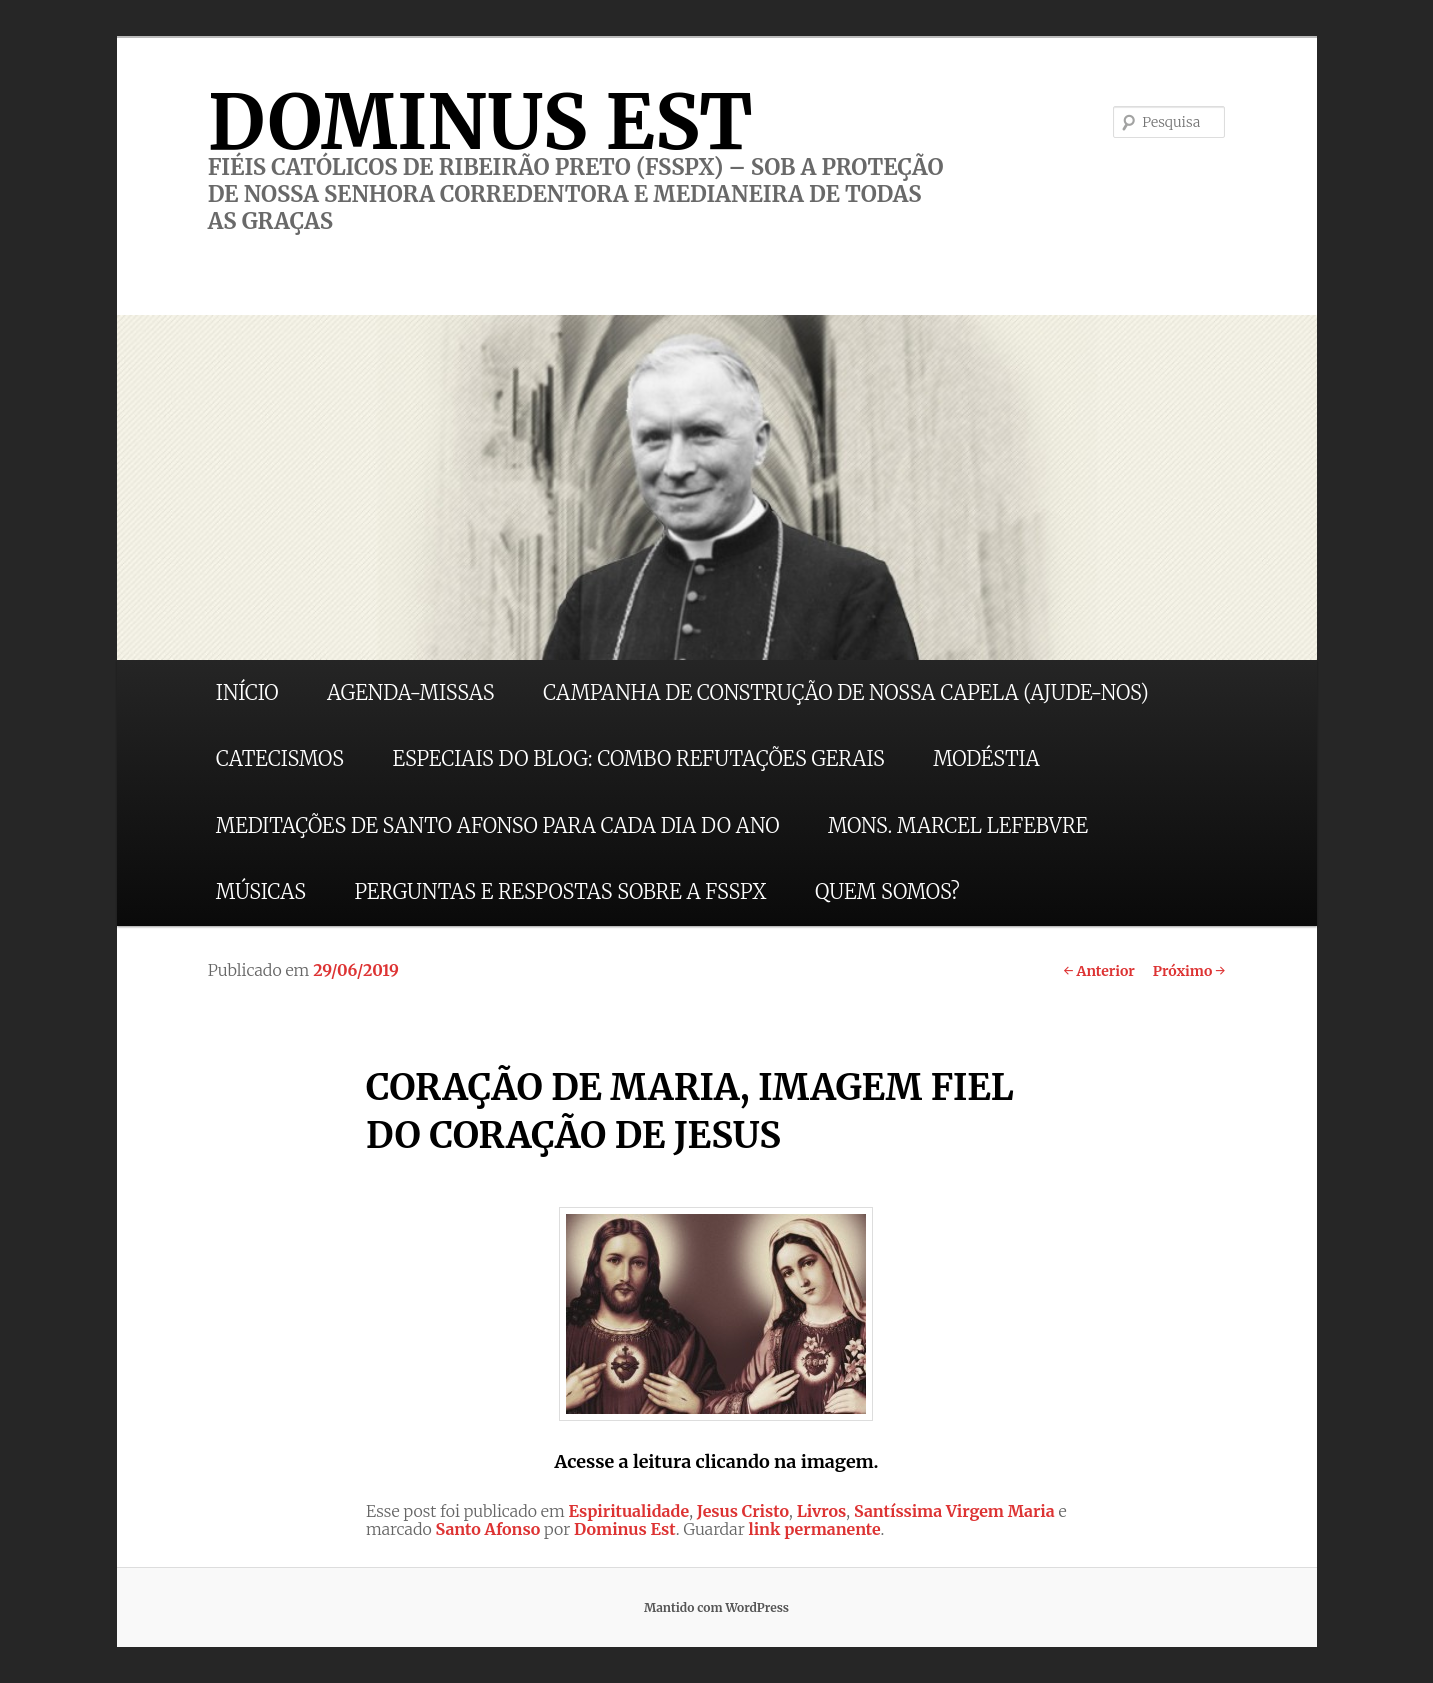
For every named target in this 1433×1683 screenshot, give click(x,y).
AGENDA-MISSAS (410, 692)
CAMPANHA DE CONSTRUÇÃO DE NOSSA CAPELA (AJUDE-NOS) (846, 692)
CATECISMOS (280, 758)
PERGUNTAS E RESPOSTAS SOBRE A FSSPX (561, 891)
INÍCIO (247, 692)
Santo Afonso (488, 1529)
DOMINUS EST (480, 122)
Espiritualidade (629, 1511)
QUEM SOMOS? (887, 891)
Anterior (1098, 971)
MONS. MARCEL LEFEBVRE (958, 825)
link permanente (815, 1529)
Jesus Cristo (743, 1511)
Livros (822, 1511)
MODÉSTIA (986, 758)
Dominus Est (625, 1529)
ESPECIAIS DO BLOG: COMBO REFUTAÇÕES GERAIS (638, 758)
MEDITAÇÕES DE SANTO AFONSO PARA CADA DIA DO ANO (498, 825)
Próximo (1189, 971)
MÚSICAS (261, 891)
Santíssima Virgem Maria (954, 1511)
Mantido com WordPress (716, 1607)
